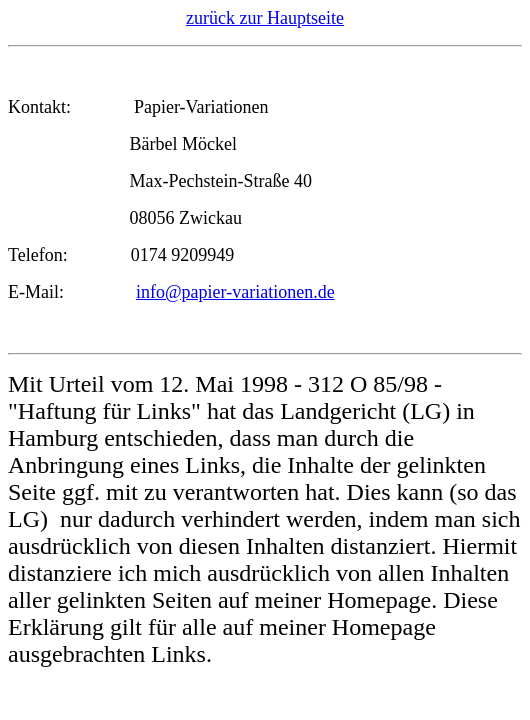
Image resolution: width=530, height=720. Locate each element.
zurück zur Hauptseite (265, 18)
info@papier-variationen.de (235, 292)
